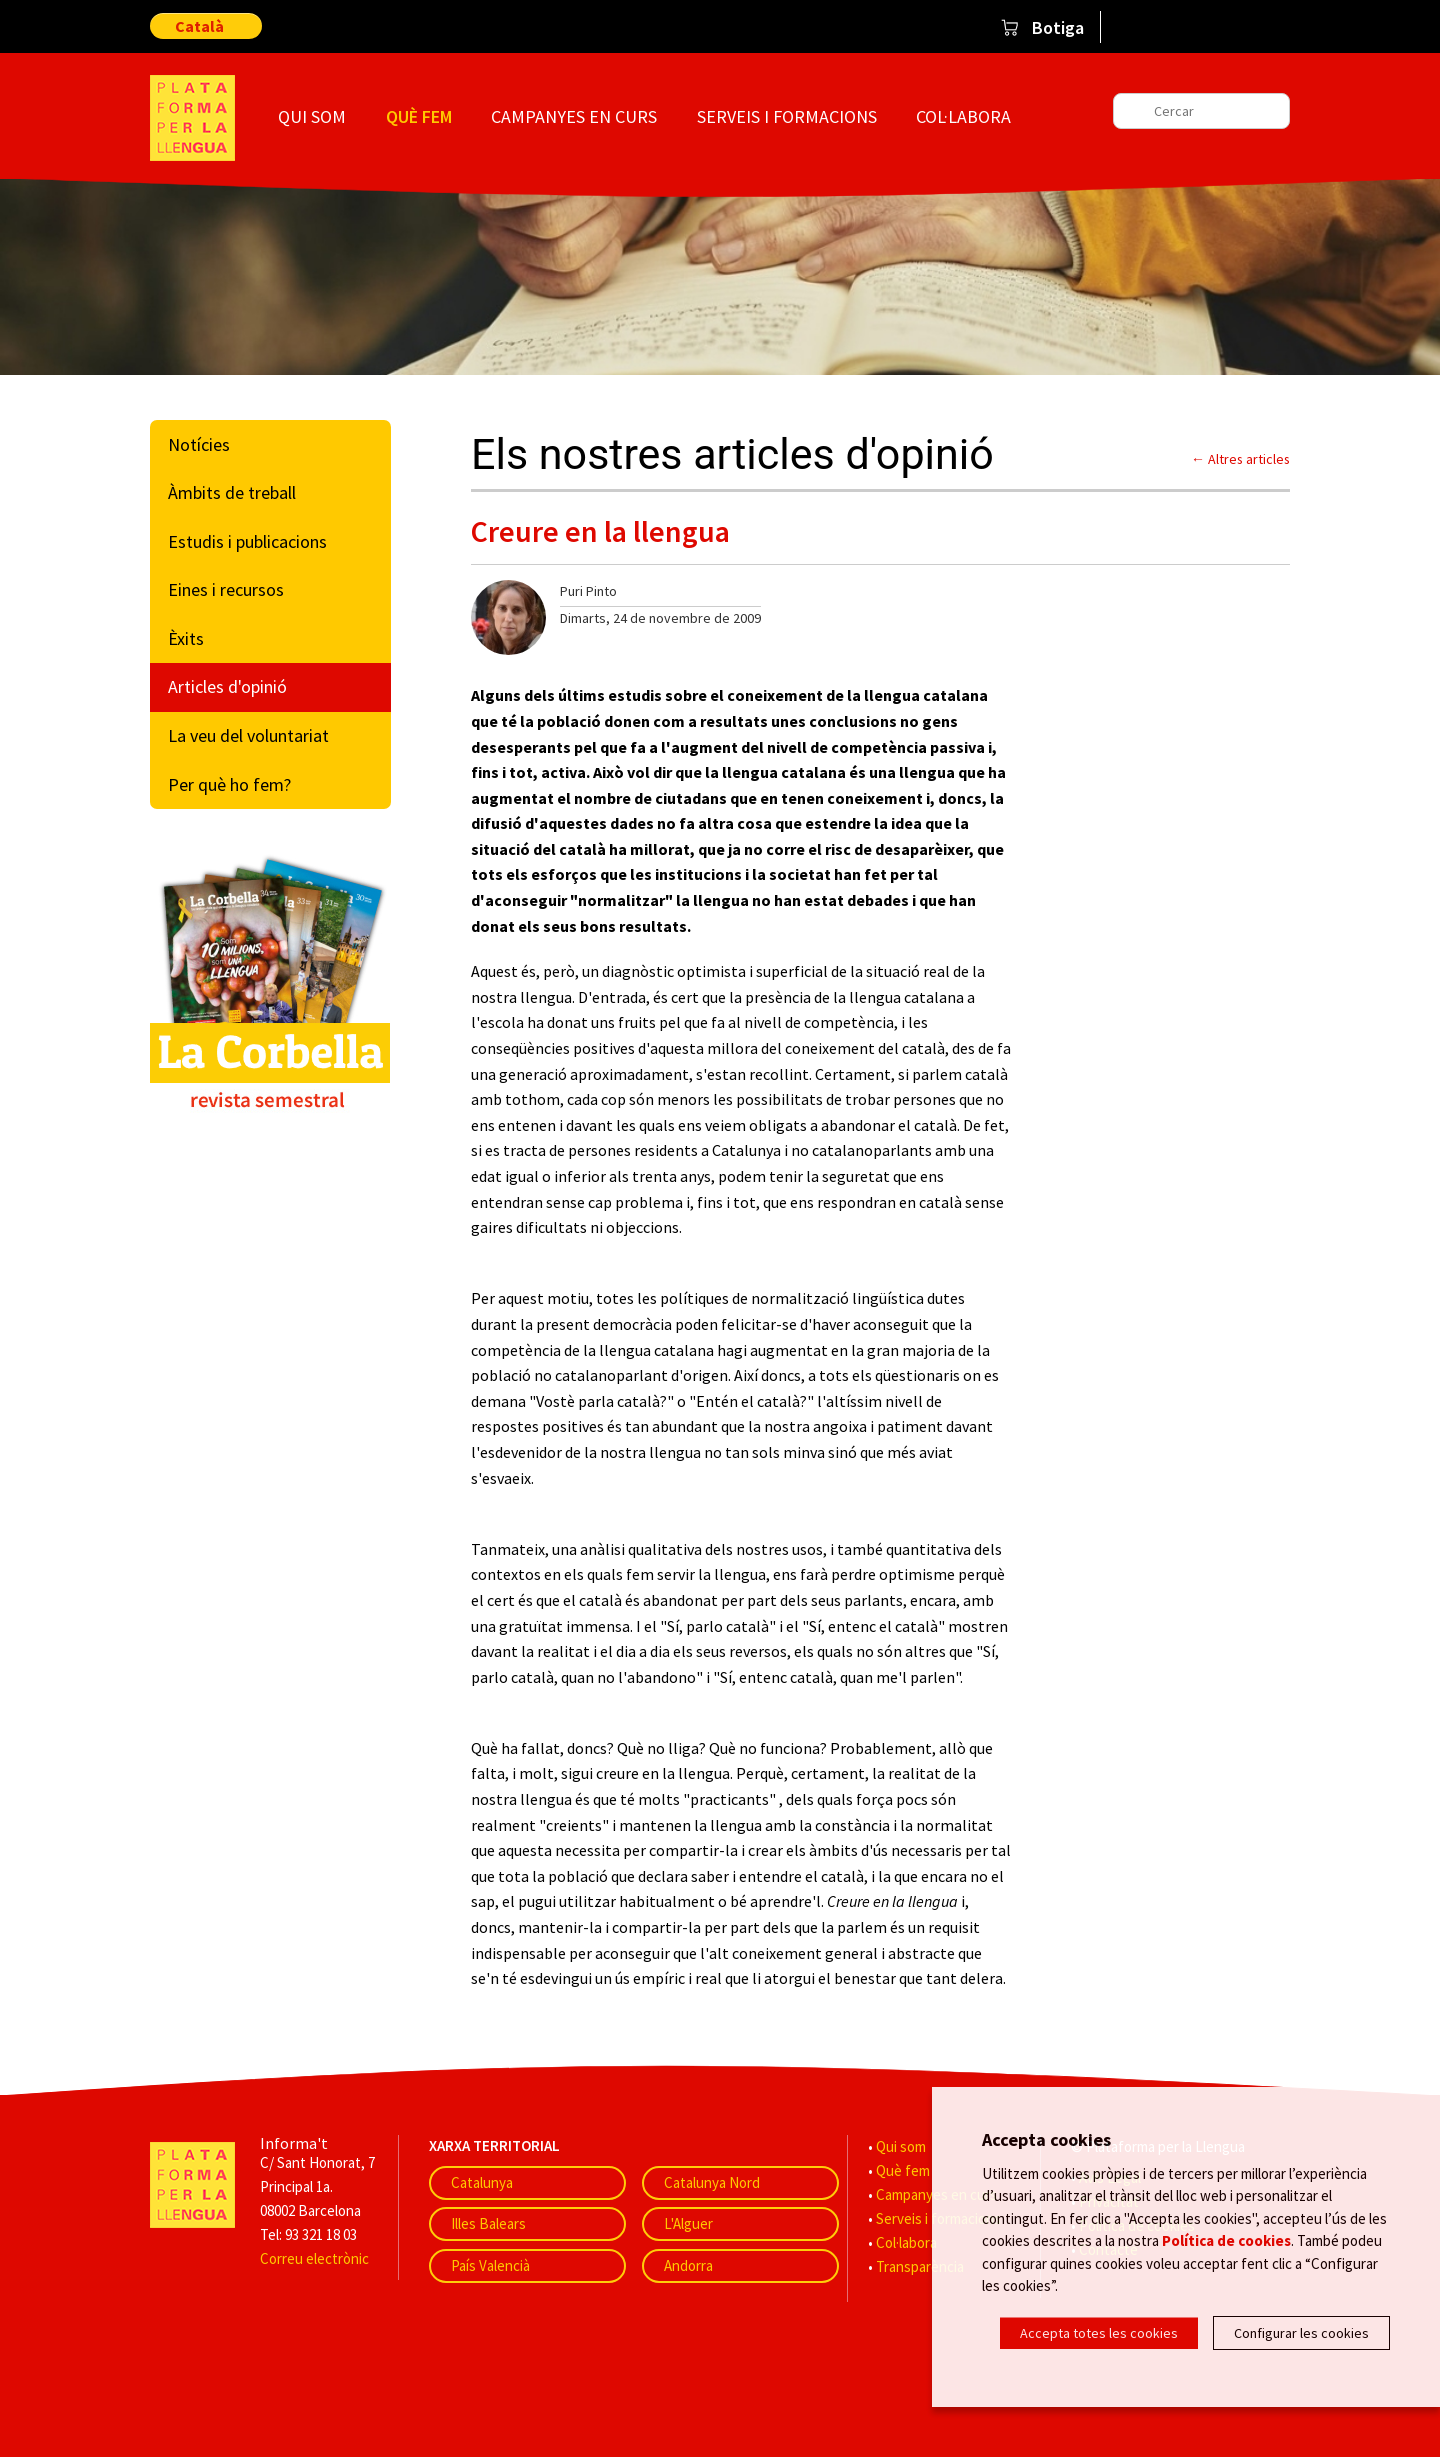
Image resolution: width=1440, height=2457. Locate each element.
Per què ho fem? (229, 784)
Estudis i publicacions (247, 541)
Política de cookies (1226, 2239)
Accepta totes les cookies (1099, 2333)
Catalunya (482, 2182)
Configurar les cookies (1301, 2333)
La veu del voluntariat (248, 735)
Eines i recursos (226, 589)
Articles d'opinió (227, 686)
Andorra (688, 2265)
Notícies (199, 444)
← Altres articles (1240, 459)
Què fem (419, 116)
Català (199, 26)
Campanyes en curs (574, 116)
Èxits (186, 638)
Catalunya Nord (712, 2182)
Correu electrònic (314, 2258)
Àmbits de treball (232, 492)
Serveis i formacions (787, 116)
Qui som (312, 116)
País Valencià (490, 2265)
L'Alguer (688, 2223)
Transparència (920, 2266)
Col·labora (963, 116)
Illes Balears (488, 2223)
